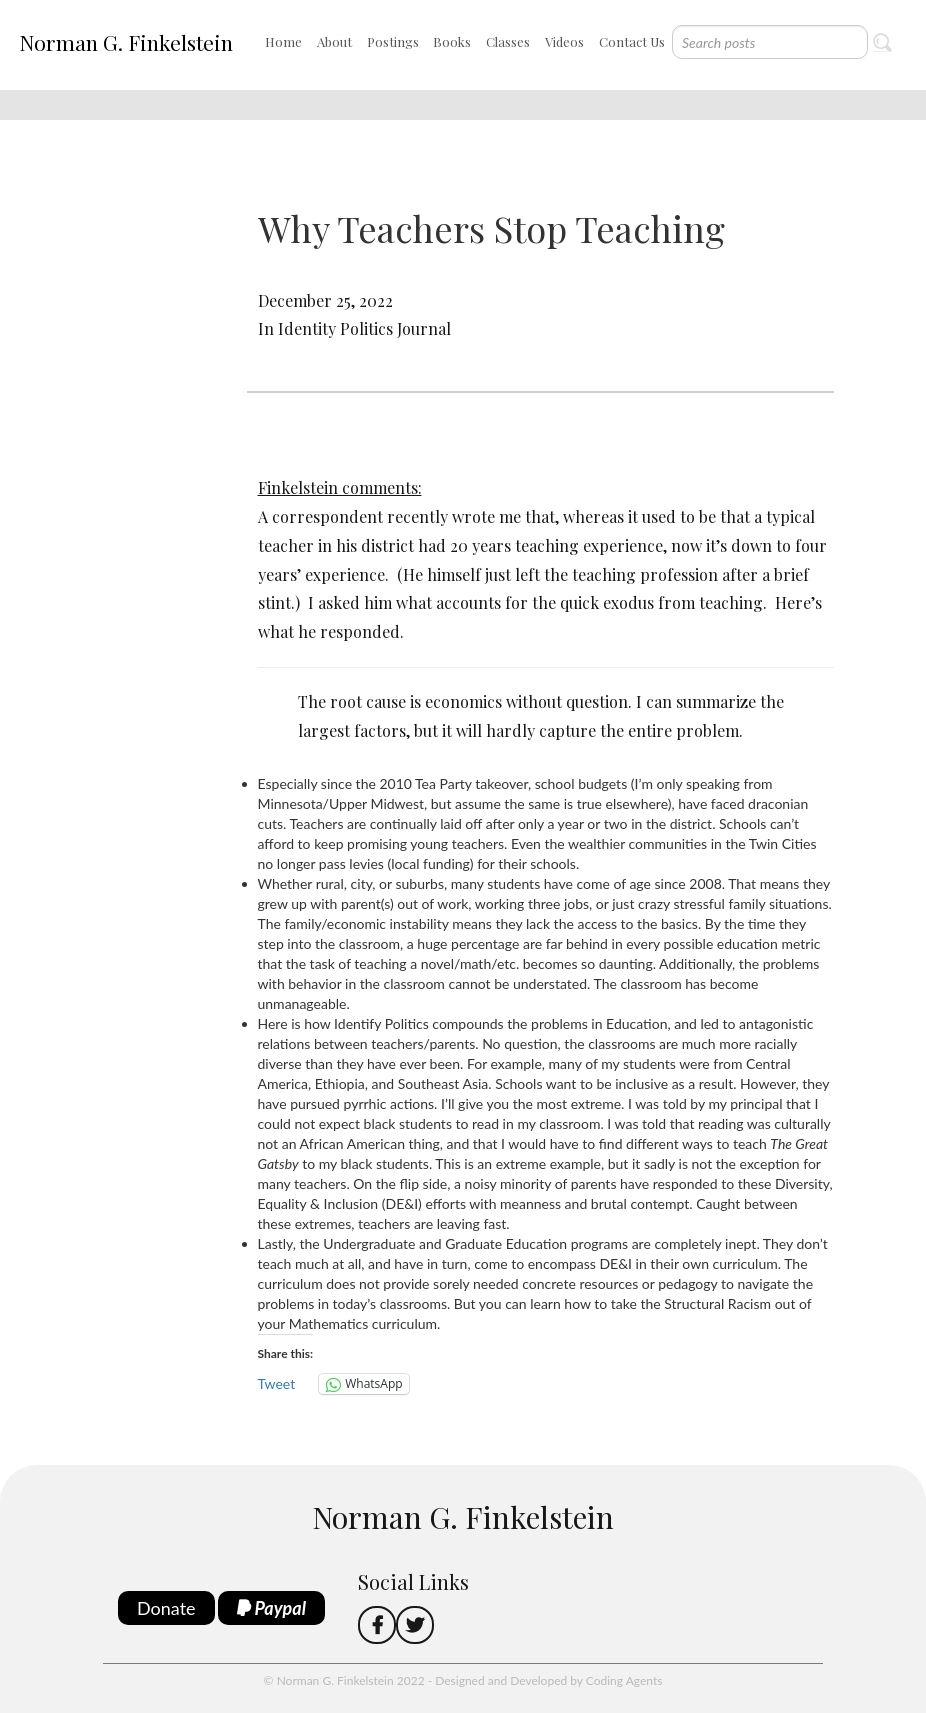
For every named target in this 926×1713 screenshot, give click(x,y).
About (334, 41)
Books (452, 41)
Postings (393, 41)
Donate (166, 1608)
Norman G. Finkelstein (126, 42)
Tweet (277, 1383)
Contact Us (632, 41)
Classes (508, 41)
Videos (564, 41)
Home (283, 41)
